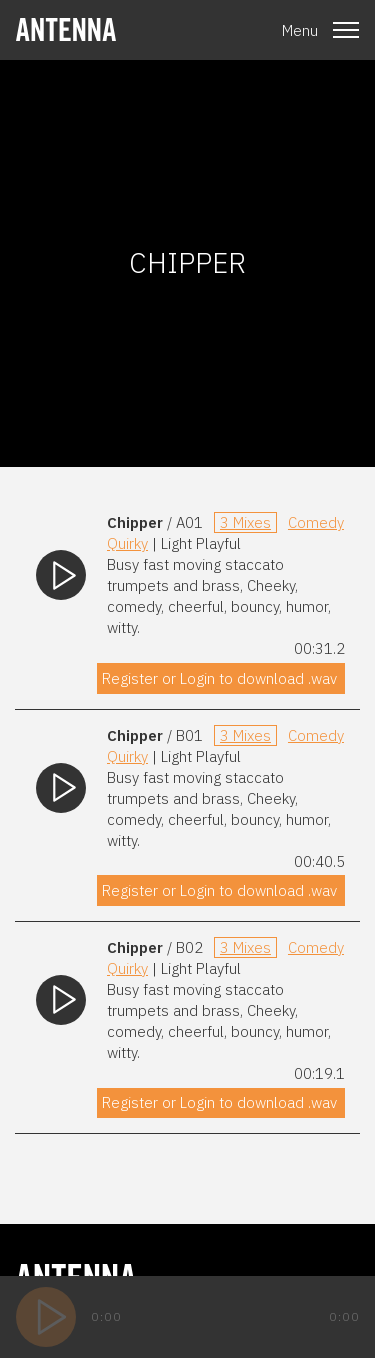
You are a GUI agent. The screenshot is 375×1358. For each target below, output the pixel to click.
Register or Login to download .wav (219, 678)
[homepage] (66, 29)
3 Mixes (245, 522)
